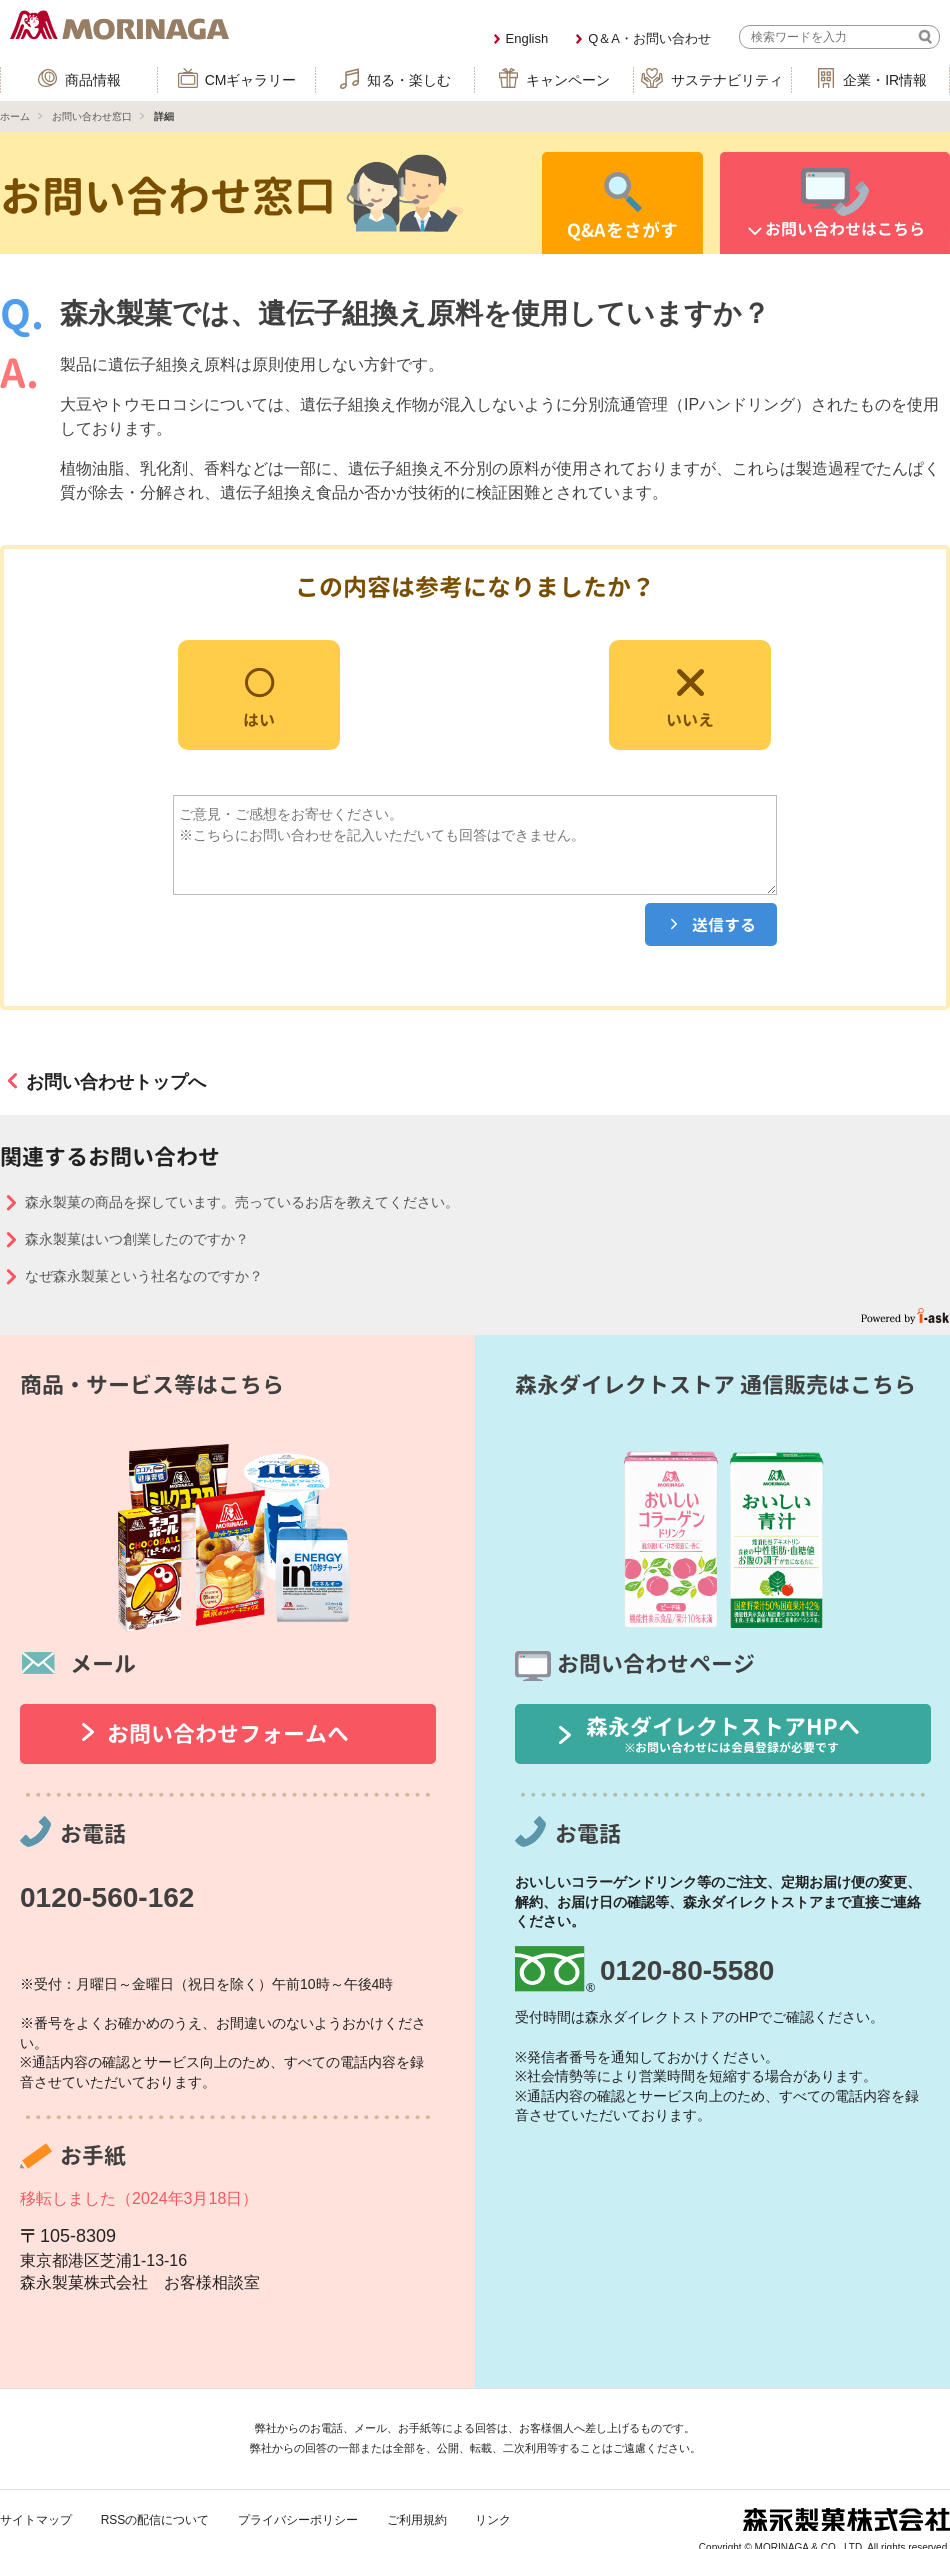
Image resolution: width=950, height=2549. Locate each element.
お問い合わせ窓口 (92, 116)
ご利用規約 (417, 2520)
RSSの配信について (155, 2520)
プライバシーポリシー (298, 2520)
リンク (493, 2520)
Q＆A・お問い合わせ (649, 38)
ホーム (15, 116)
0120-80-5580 (687, 1970)
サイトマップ (36, 2520)
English (527, 38)
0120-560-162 (107, 1897)
